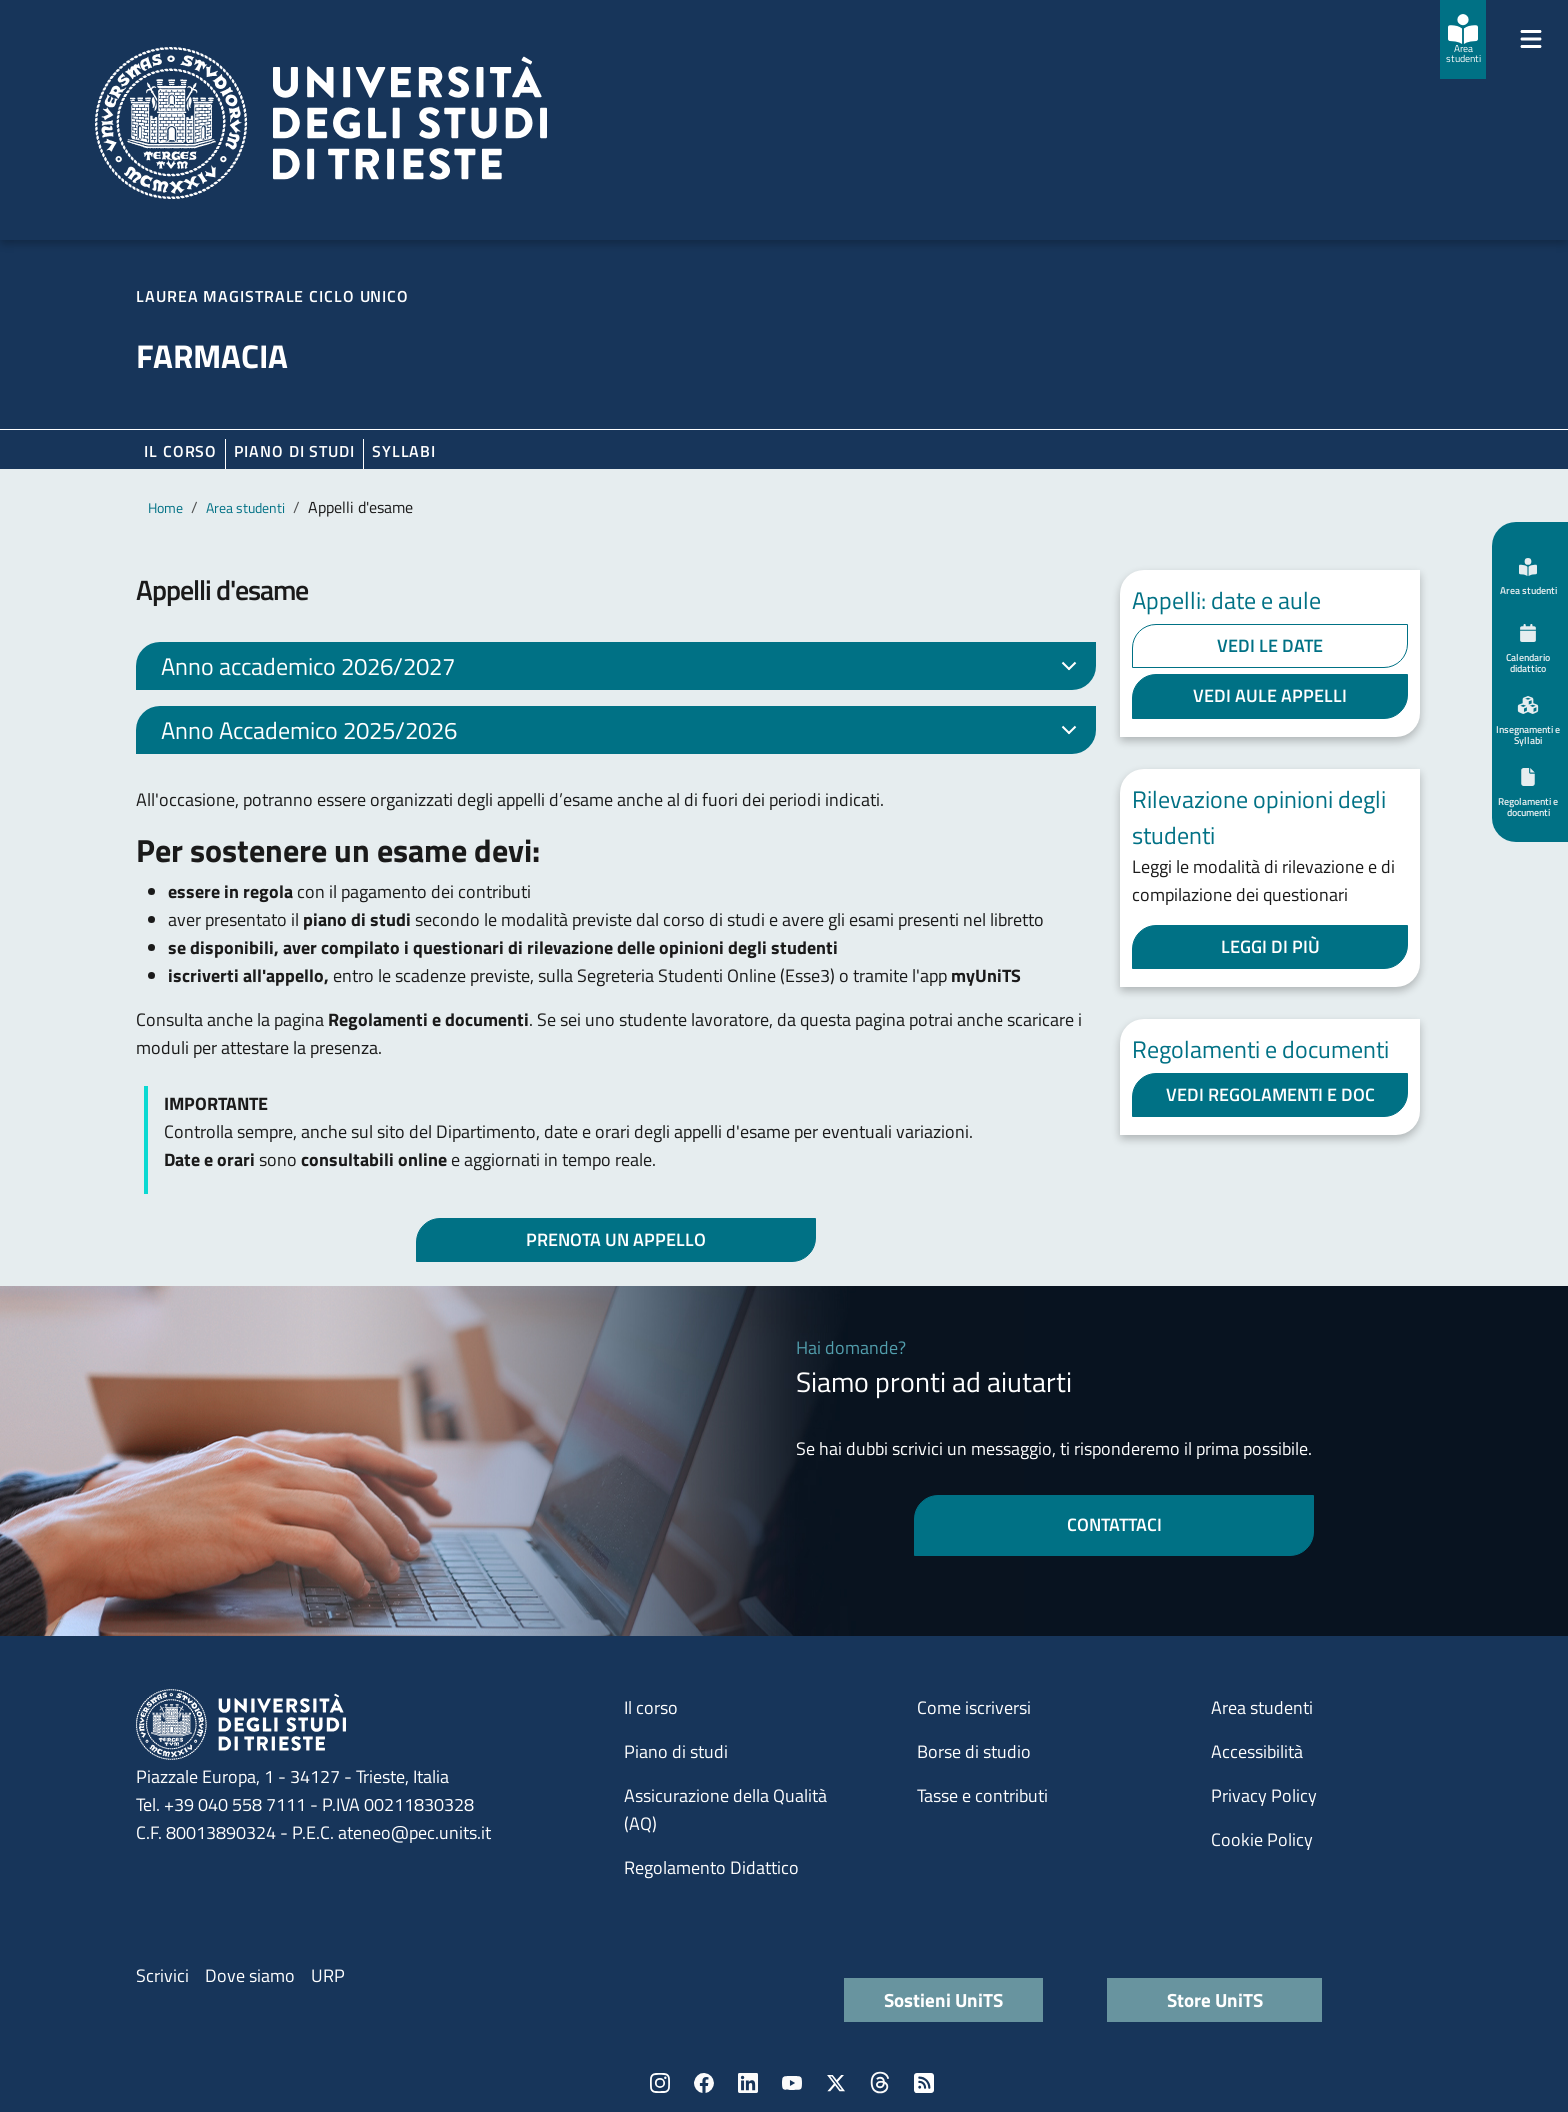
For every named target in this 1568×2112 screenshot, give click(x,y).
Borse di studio (974, 1751)
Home (165, 507)
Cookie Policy (1262, 1839)
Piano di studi (676, 1751)
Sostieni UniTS (943, 1999)
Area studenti (245, 507)
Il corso (180, 451)
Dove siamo (250, 1975)
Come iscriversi (974, 1707)
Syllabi (404, 451)
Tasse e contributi (982, 1795)
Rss (924, 2083)
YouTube (792, 2083)
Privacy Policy (1264, 1795)
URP (328, 1975)
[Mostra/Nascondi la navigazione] (1531, 39)
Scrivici (162, 1975)
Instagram (660, 2083)
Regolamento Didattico (711, 1867)
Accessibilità (1257, 1751)
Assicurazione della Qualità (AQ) (725, 1809)
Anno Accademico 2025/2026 (622, 733)
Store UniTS (1215, 1999)
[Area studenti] (1463, 39)
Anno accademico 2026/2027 (622, 669)
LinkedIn (748, 2083)
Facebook (704, 2083)
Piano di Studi (294, 451)
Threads (880, 2083)
